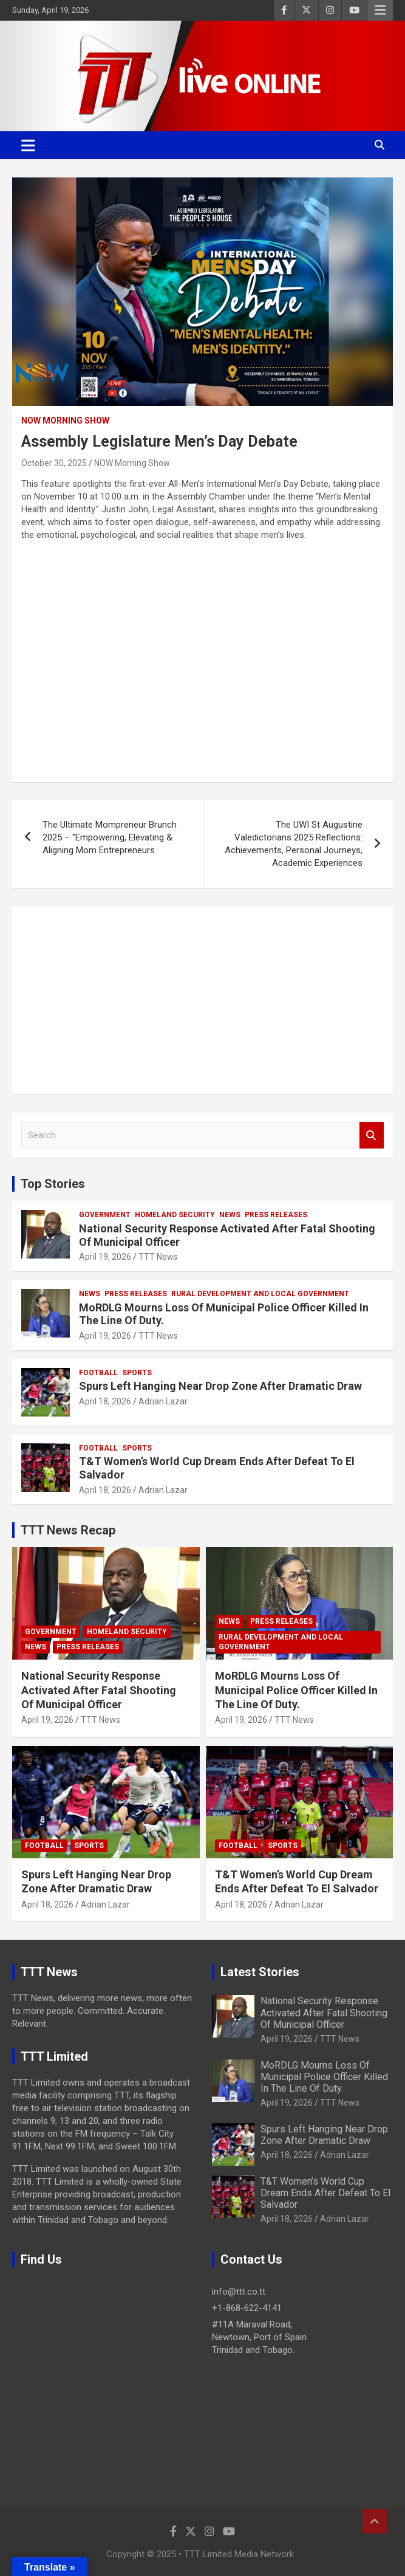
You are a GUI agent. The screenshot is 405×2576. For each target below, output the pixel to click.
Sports (137, 1373)
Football (98, 1373)
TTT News (158, 1257)
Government (105, 1215)
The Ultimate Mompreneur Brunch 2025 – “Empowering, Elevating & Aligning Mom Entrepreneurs (110, 837)
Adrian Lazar (163, 1401)
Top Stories (53, 1183)
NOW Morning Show (65, 420)
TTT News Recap (68, 1530)
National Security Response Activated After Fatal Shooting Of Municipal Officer (98, 1690)
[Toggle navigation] (28, 145)
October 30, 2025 (54, 463)
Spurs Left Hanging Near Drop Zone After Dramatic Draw (220, 1385)
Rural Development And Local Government (260, 1294)
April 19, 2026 (105, 1257)
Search (371, 1135)
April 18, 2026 (105, 1401)
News (229, 1215)
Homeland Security (175, 1215)
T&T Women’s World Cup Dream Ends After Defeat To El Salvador (325, 2193)
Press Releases (276, 1215)
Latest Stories (259, 1972)
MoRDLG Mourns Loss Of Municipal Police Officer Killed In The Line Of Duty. (296, 1690)
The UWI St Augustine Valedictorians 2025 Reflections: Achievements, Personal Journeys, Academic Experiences (293, 843)
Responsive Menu (380, 10)
